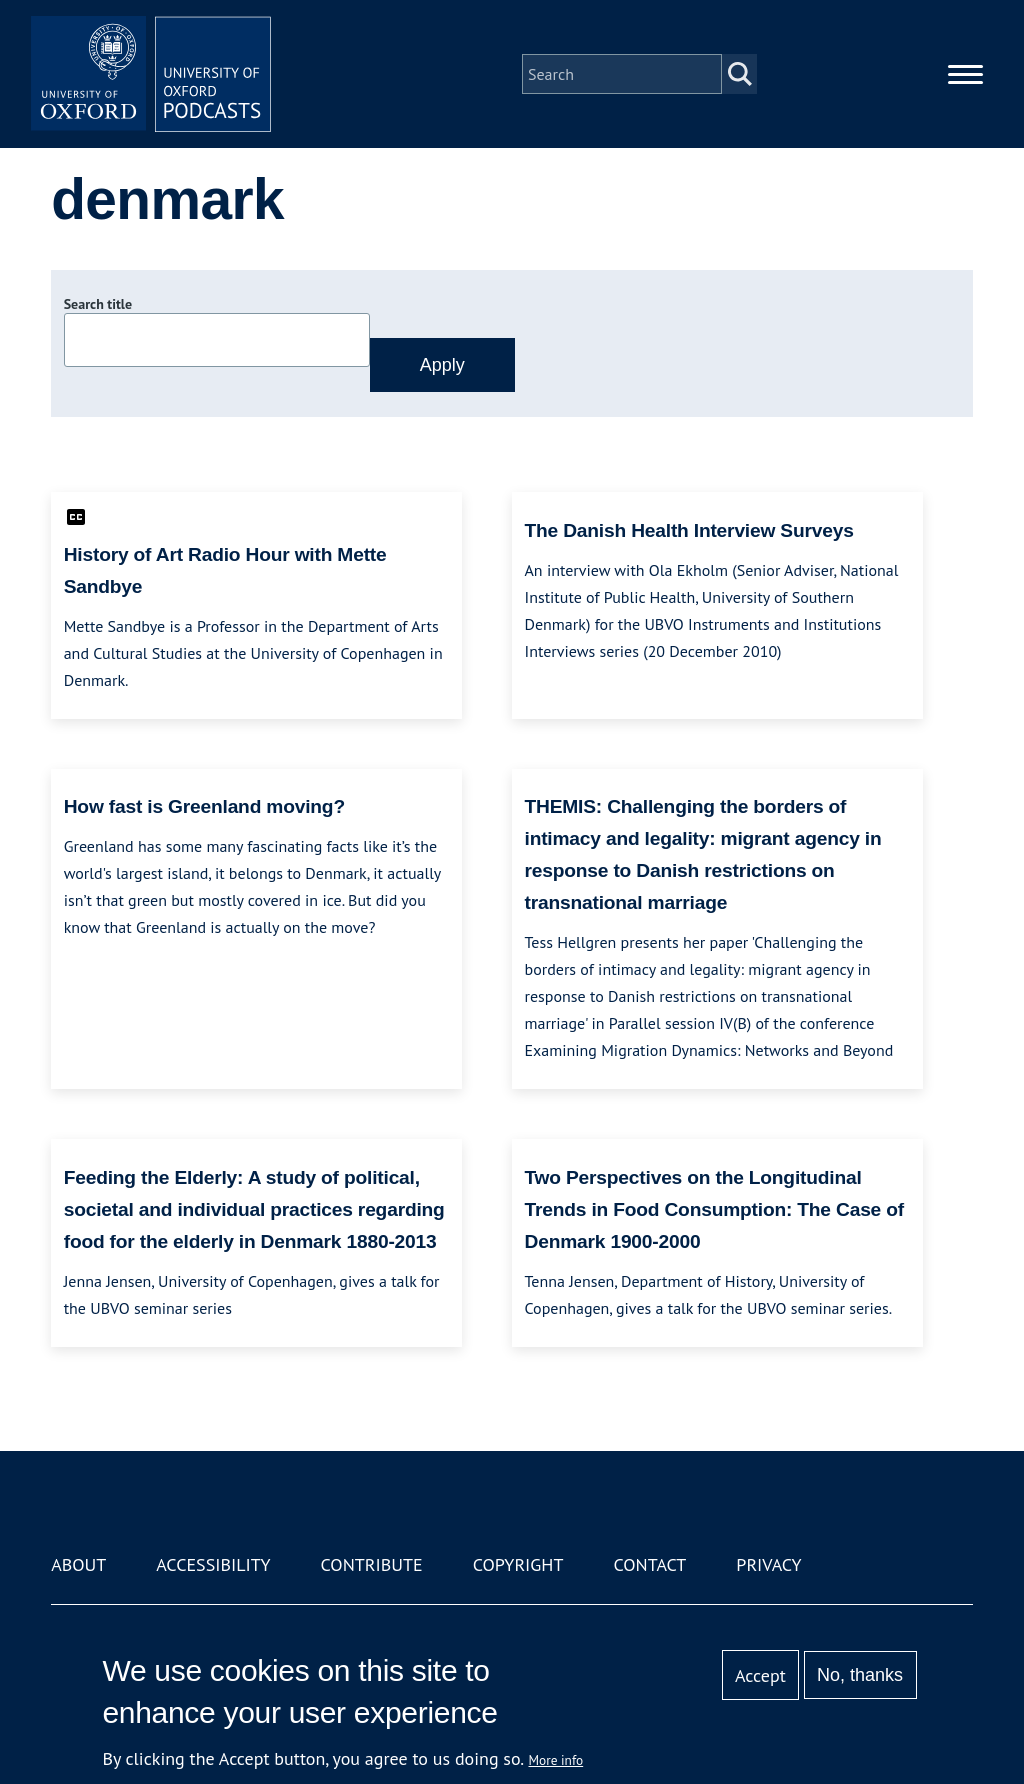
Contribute (372, 1564)
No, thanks (860, 1675)
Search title (98, 304)
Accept (760, 1675)
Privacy (768, 1564)
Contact (649, 1564)
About (78, 1564)
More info (556, 1760)
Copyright (518, 1564)
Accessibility (213, 1564)
